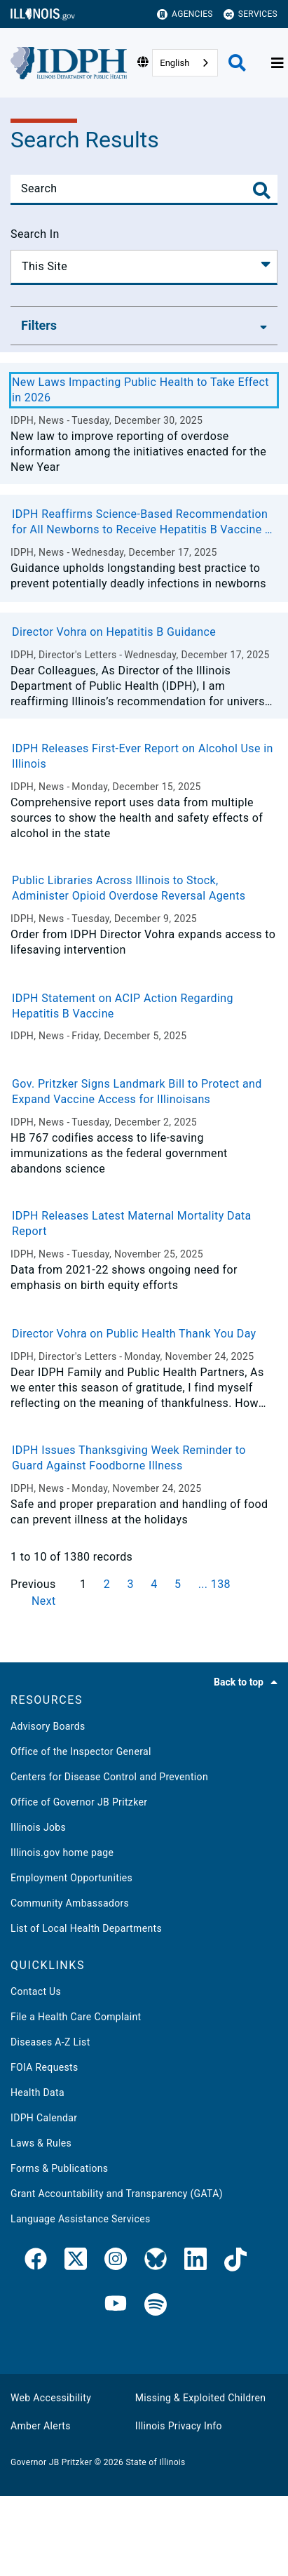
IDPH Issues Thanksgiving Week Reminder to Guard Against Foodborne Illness (129, 1457)
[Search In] (144, 267)
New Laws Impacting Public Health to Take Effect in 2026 (140, 389)
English (174, 63)
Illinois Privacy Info (178, 2425)
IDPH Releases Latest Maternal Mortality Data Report (132, 1223)
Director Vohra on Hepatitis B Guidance (114, 632)
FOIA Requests (44, 2067)
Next (44, 1601)
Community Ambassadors (70, 1903)
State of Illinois (155, 2462)
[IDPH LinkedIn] (195, 2262)
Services (250, 14)
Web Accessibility (51, 2397)
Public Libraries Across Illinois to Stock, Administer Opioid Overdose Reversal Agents (128, 888)
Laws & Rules (41, 2143)
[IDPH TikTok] (235, 2262)
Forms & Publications (59, 2168)
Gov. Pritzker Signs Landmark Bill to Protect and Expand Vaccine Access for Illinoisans (137, 1091)
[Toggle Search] (261, 190)
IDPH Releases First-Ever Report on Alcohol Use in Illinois (142, 756)
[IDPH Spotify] (155, 2305)
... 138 (214, 1584)
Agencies (185, 14)
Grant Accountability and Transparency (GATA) (117, 2193)
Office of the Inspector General (81, 1751)
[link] (36, 2262)
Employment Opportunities (71, 1877)
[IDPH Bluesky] (155, 2262)
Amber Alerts (41, 2425)
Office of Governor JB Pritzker (79, 1802)
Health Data (37, 2092)
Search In (35, 234)
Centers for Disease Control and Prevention (109, 1776)
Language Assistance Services (81, 2218)
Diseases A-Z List (50, 2042)
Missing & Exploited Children (200, 2397)
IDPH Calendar (44, 2117)
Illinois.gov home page (62, 1852)
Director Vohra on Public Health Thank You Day (134, 1333)
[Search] (144, 189)
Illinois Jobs (38, 1827)
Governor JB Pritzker (51, 2462)
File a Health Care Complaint (76, 2016)
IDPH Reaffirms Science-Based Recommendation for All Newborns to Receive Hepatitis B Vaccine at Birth (143, 522)
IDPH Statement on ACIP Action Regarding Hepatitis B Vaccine (122, 1006)
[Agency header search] (237, 63)
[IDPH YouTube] (115, 2305)
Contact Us (36, 1991)
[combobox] (185, 62)
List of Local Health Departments (86, 1928)
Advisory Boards (48, 1726)
